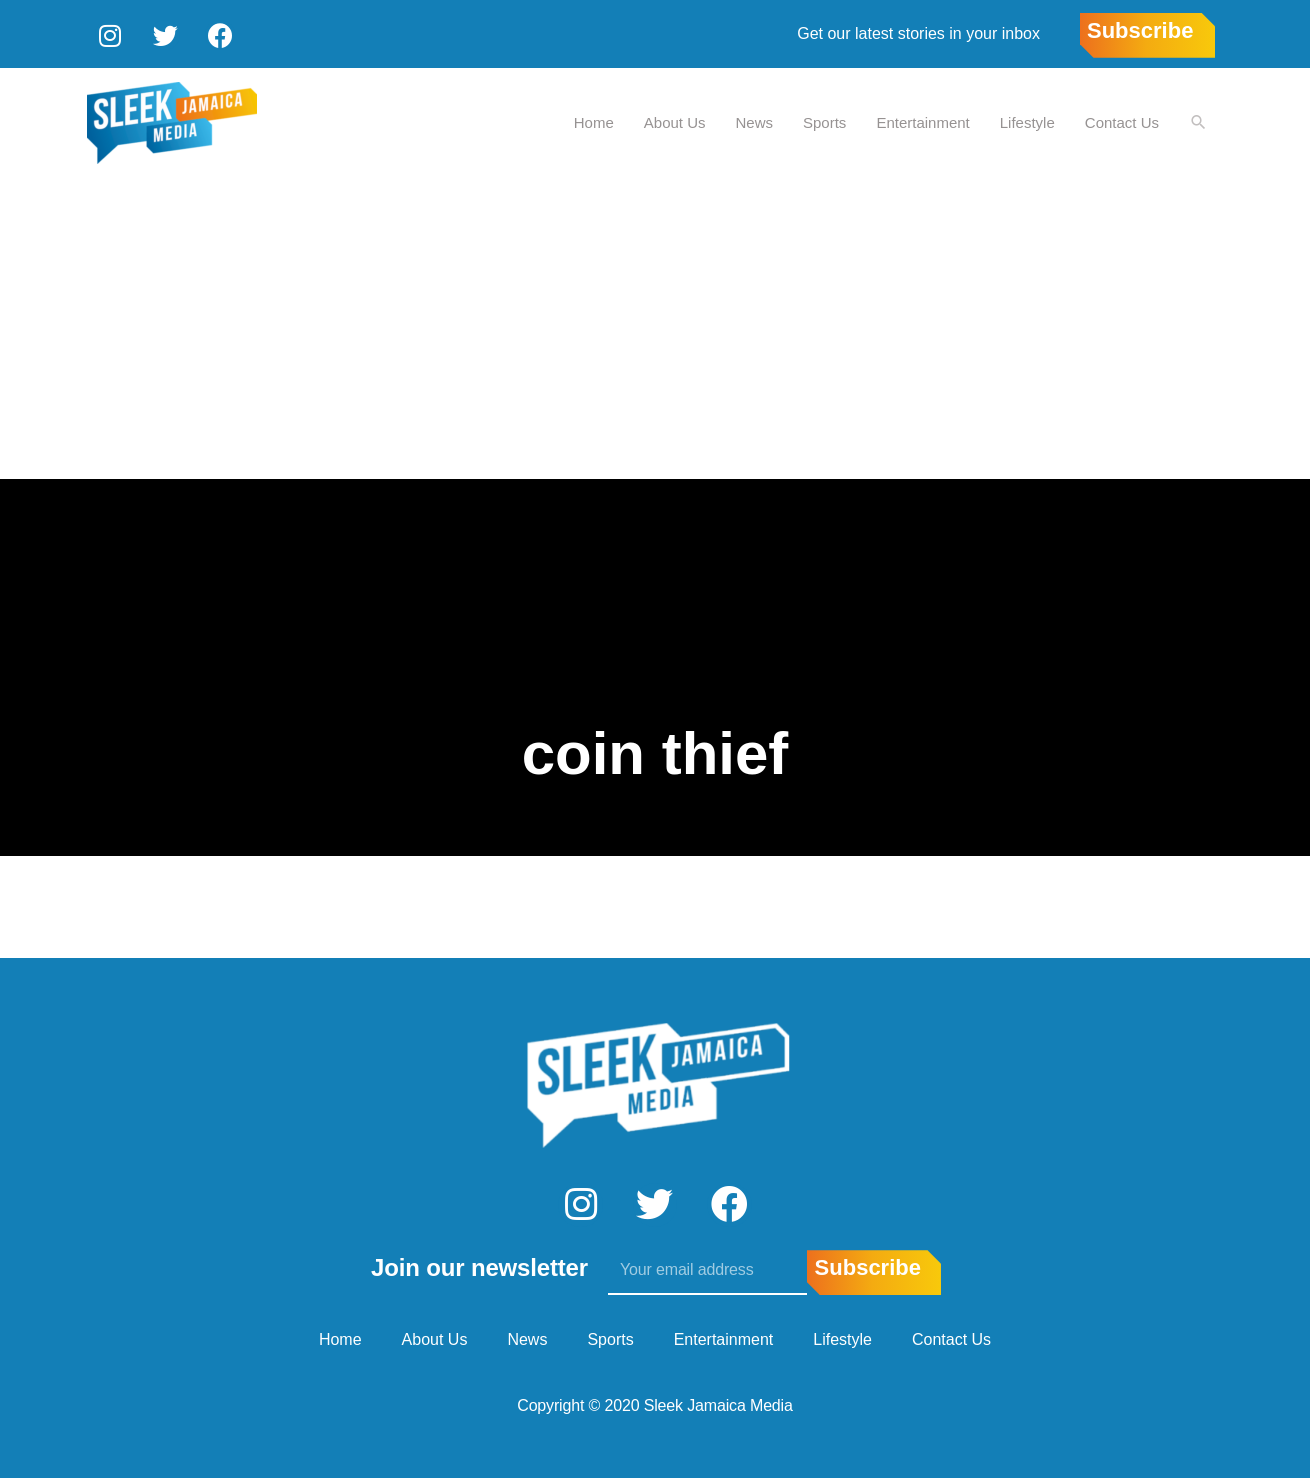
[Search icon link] (1198, 121)
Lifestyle (1026, 120)
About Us (674, 120)
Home (593, 120)
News (754, 120)
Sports (823, 120)
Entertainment (921, 120)
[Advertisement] (655, 327)
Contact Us (1121, 120)
